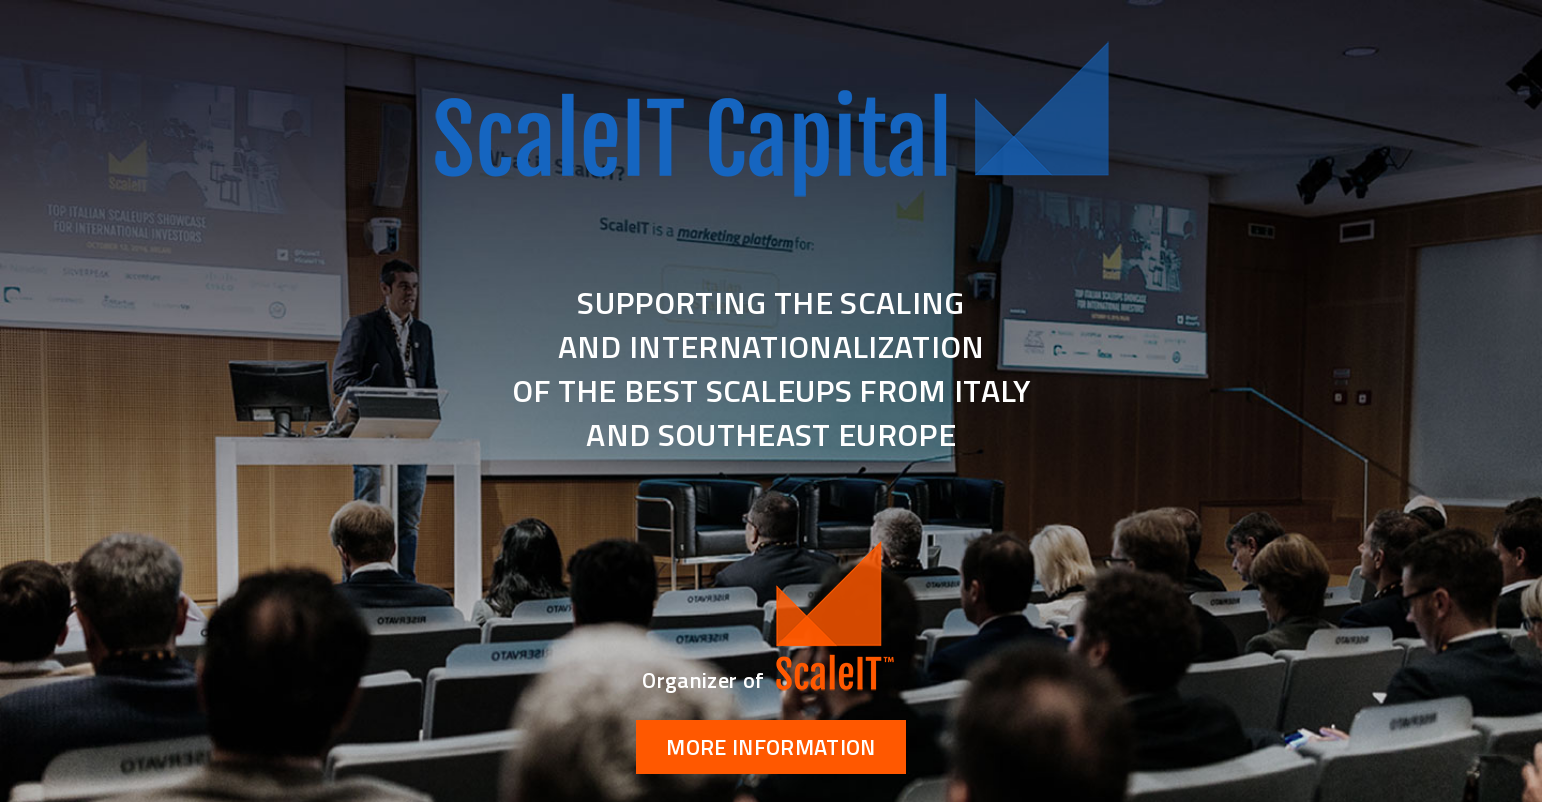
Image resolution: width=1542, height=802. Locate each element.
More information (770, 747)
